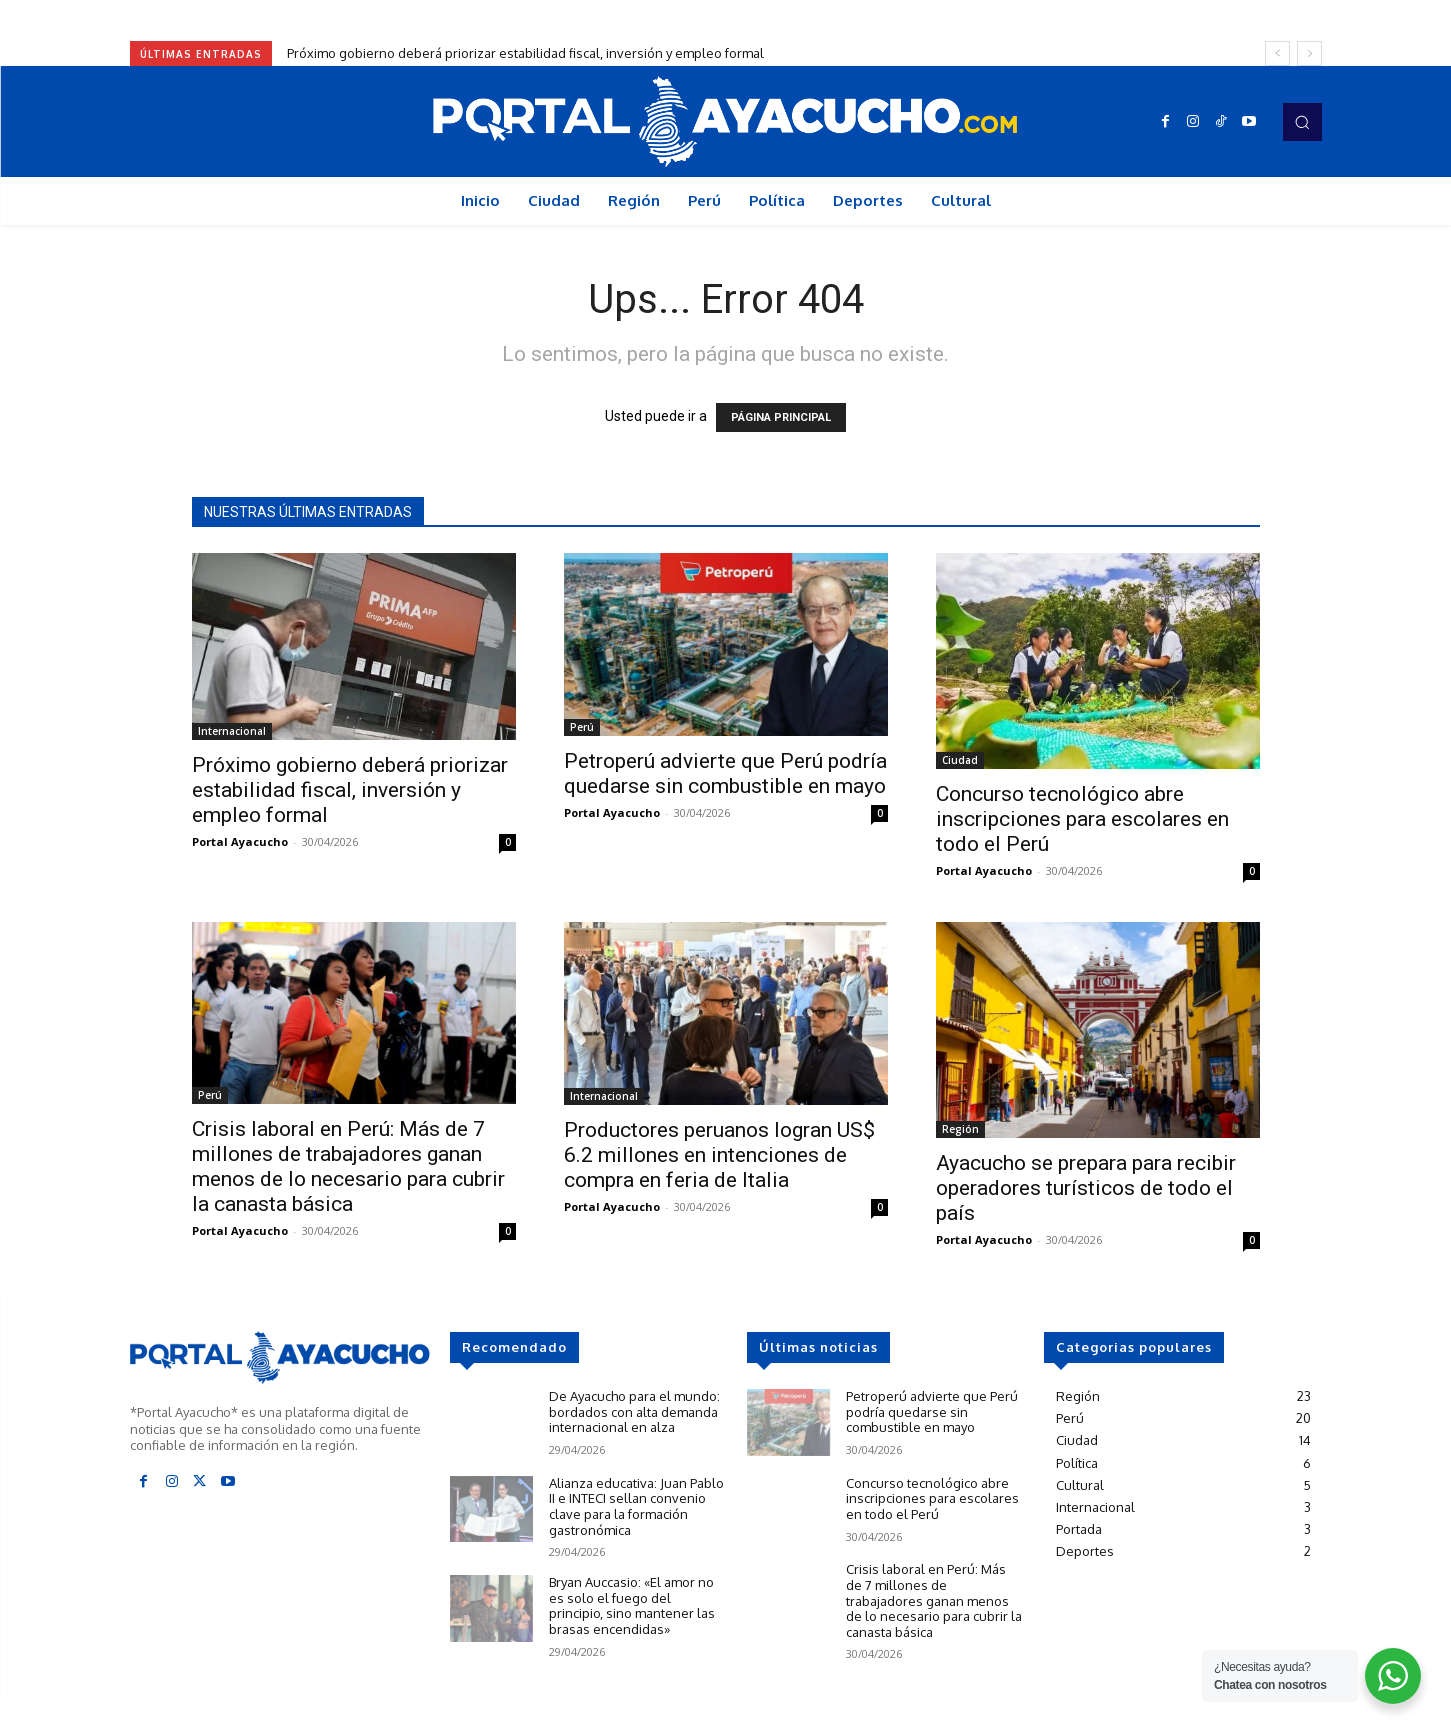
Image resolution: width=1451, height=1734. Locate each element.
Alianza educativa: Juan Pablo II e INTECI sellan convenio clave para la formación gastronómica (636, 1506)
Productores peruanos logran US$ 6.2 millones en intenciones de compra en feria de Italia (719, 1155)
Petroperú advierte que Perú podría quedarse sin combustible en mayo (725, 773)
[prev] (1277, 53)
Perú (582, 727)
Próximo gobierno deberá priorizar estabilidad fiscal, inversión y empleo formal (525, 53)
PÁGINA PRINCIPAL (781, 417)
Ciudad (960, 760)
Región (960, 1129)
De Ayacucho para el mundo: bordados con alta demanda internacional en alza (634, 1411)
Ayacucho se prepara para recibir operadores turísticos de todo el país (1086, 1188)
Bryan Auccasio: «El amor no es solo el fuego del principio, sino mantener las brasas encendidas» (632, 1605)
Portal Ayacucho (240, 841)
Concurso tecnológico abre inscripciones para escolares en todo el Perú (1082, 819)
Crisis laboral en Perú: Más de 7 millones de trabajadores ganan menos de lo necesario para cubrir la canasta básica (348, 1166)
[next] (1309, 53)
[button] (1302, 122)
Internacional (232, 731)
